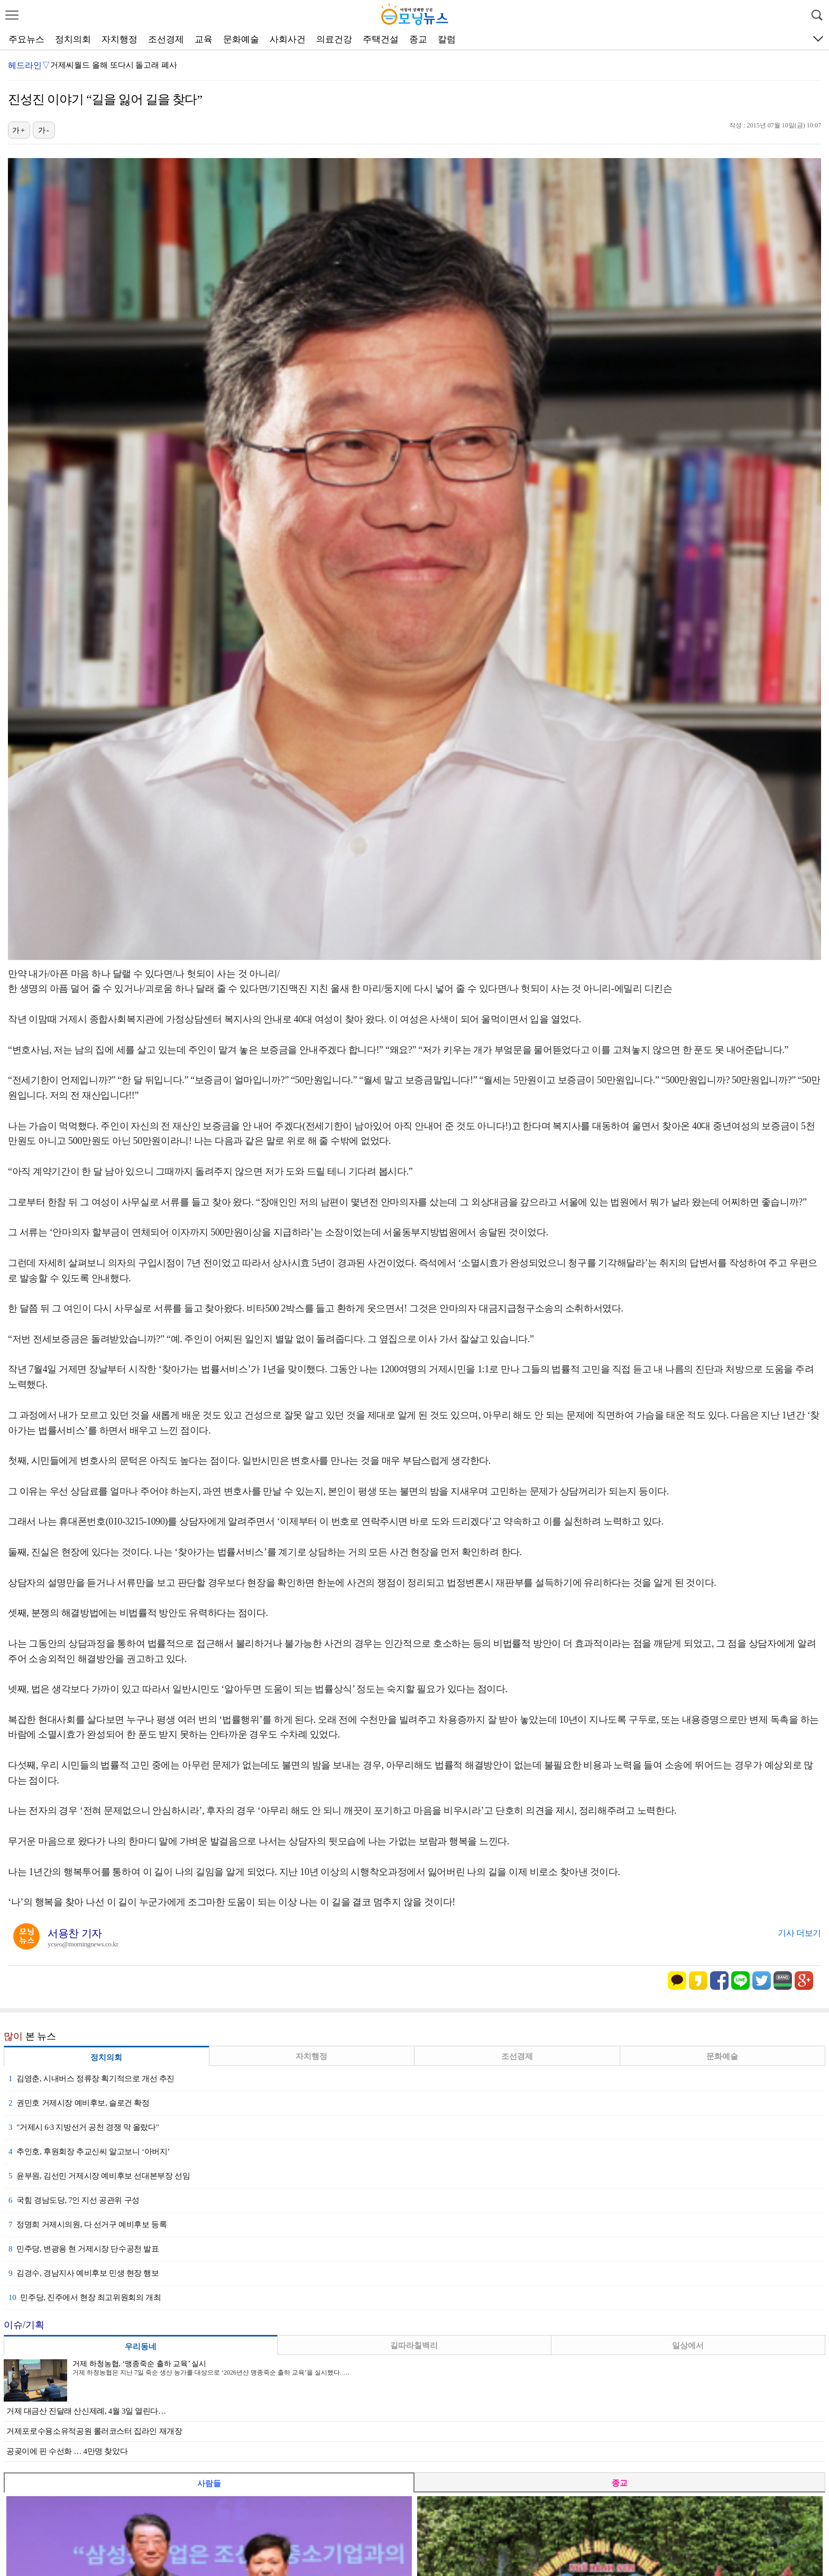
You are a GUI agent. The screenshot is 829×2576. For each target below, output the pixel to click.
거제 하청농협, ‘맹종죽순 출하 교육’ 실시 (139, 2364)
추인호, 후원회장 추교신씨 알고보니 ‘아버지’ (89, 2151)
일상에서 (688, 2345)
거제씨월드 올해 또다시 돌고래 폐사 (113, 65)
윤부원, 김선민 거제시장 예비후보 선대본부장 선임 (99, 2176)
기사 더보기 (799, 1932)
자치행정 (119, 39)
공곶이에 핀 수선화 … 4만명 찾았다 (66, 2451)
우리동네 (140, 2346)
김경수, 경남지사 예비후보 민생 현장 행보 (83, 2273)
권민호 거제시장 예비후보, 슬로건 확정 (79, 2103)
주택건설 (381, 39)
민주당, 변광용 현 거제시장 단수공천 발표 (83, 2249)
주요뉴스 (26, 39)
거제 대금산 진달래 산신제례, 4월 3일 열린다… (86, 2411)
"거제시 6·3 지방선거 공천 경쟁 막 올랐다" (83, 2127)
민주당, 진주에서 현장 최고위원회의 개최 (84, 2297)
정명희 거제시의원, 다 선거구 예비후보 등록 (87, 2224)
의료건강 (334, 39)
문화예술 (241, 39)
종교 (418, 39)
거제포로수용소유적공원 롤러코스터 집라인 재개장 (94, 2431)
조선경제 (166, 39)
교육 (204, 39)
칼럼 (447, 39)
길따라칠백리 (414, 2345)
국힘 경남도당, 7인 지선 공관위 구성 (74, 2200)
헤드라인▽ (29, 65)
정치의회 (73, 39)
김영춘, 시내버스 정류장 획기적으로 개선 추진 (91, 2078)
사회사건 (288, 39)
